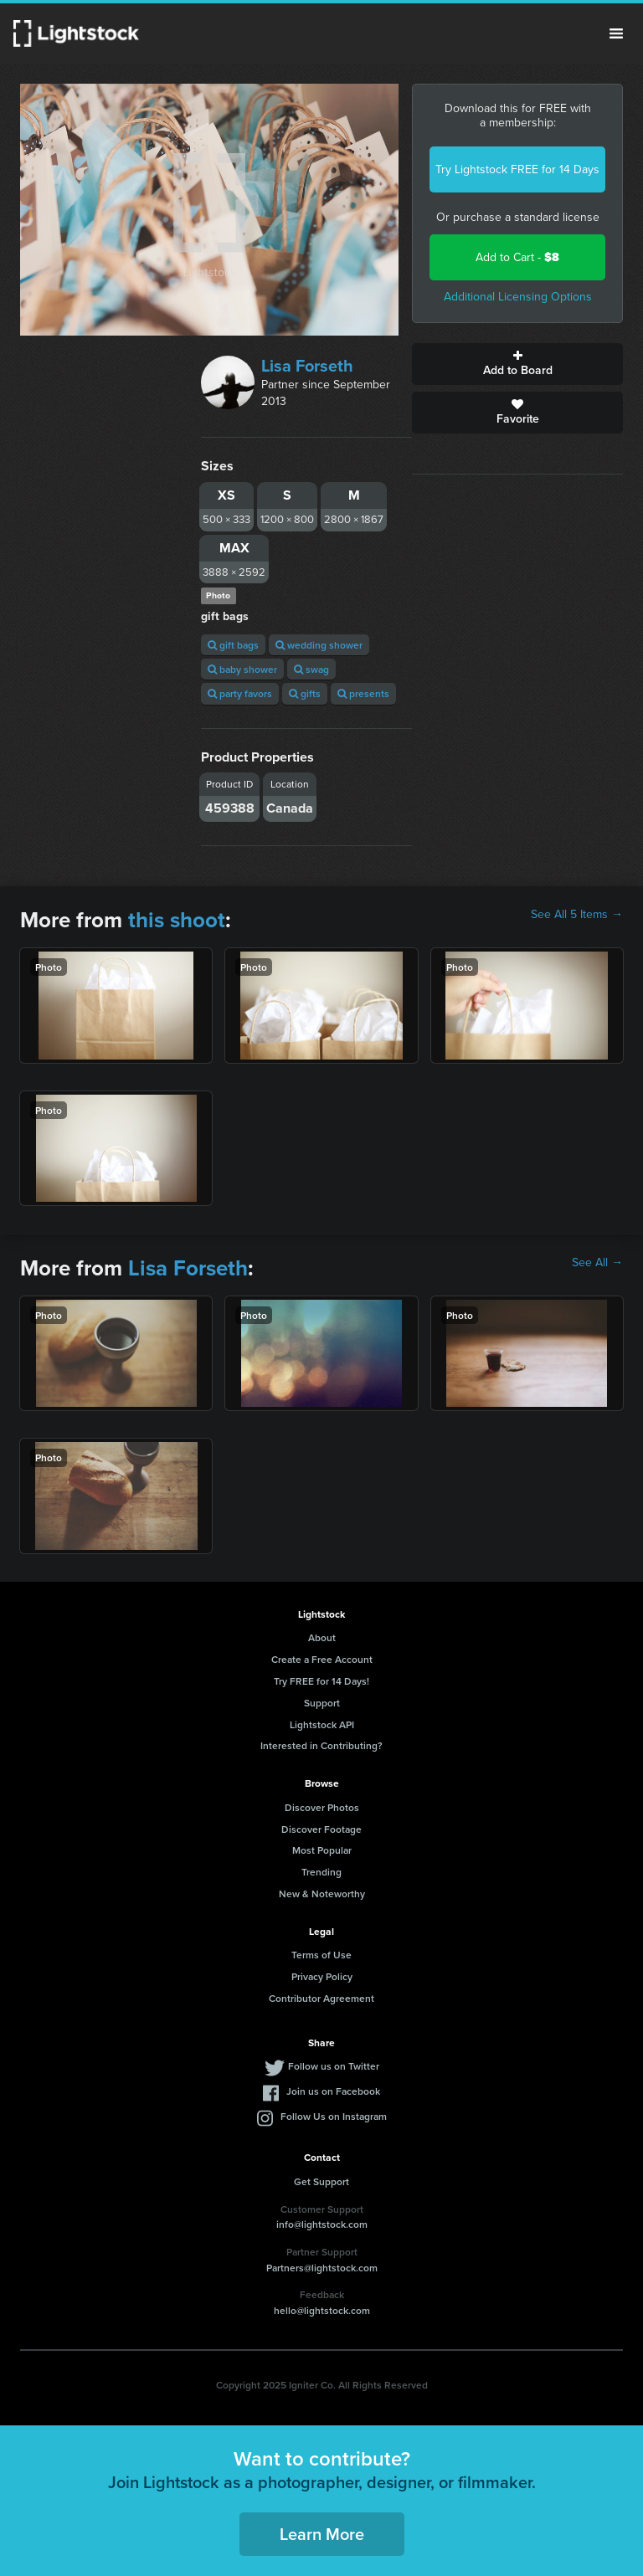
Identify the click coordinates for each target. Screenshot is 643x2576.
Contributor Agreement (321, 1998)
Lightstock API (322, 1724)
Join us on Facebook (333, 2091)
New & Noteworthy (322, 1893)
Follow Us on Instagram (333, 2116)
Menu (616, 33)
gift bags (233, 645)
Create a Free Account (322, 1659)
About (322, 1637)
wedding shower (319, 645)
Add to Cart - (517, 257)
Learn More (322, 2534)
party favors (240, 693)
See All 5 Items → (577, 914)
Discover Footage (321, 1829)
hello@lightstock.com (322, 2310)
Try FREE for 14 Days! (321, 1681)
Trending (321, 1872)
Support (322, 1703)
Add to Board (517, 364)
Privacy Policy (321, 1976)
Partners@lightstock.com (322, 2267)
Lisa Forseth (307, 365)
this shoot (176, 920)
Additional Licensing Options (518, 296)
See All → (597, 1263)
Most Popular (322, 1850)
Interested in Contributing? (321, 1745)
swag (311, 669)
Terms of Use (321, 1954)
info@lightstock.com (322, 2224)
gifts (305, 693)
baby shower (242, 669)
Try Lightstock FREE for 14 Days (517, 169)
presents (363, 693)
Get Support (321, 2181)
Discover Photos (322, 1807)
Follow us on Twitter (333, 2066)
